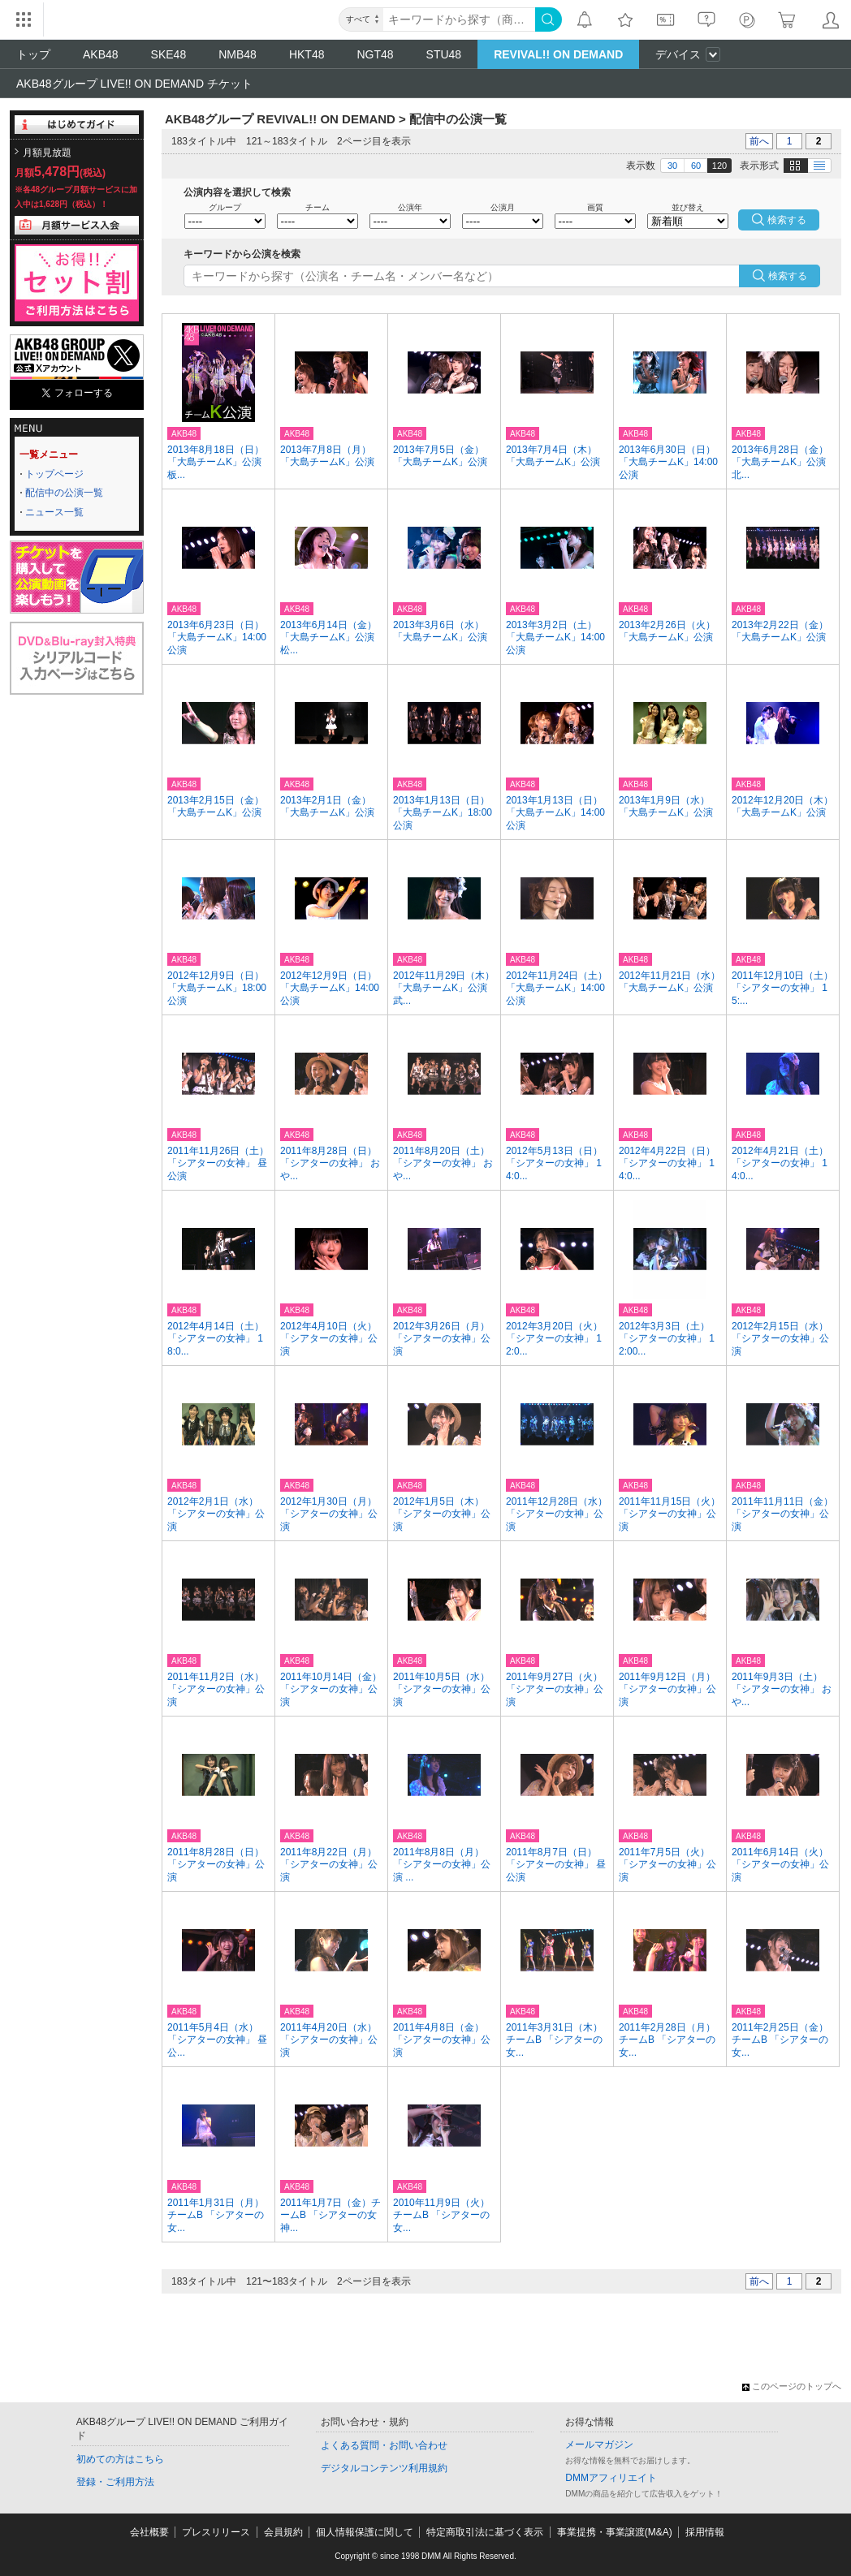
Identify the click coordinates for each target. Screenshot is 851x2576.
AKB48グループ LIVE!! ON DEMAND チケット (134, 83)
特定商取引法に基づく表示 (484, 2532)
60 (696, 165)
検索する (787, 276)
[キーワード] (459, 19)
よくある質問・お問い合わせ (384, 2445)
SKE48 (169, 54)
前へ (759, 141)
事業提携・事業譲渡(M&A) (614, 2532)
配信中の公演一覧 (64, 492)
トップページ (54, 474)
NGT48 (374, 54)
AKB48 (101, 54)
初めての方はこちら (120, 2459)
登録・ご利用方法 (115, 2482)
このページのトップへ (791, 2386)
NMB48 (237, 54)
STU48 (444, 54)
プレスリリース (216, 2532)
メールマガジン (599, 2444)
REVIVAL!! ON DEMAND (558, 54)
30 (672, 165)
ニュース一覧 (54, 512)
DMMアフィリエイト (611, 2477)
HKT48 (307, 54)
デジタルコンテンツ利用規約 (384, 2468)
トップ (33, 54)
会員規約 (283, 2532)
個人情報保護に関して (364, 2532)
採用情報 (704, 2532)
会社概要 (149, 2532)
